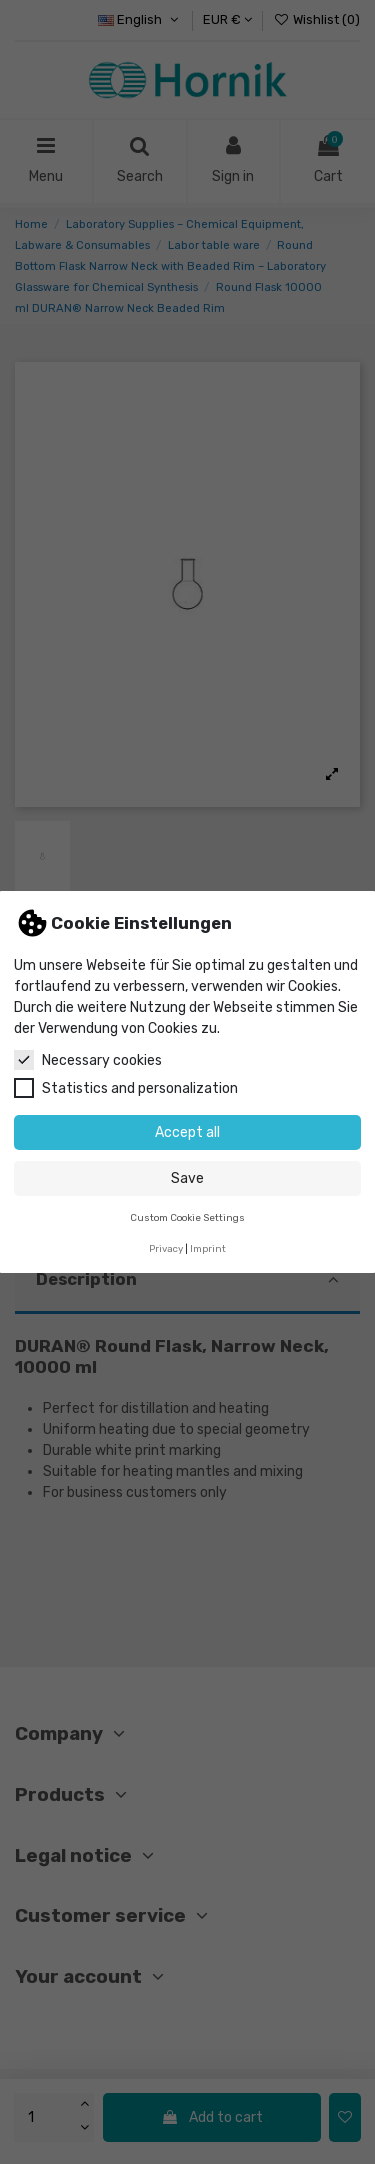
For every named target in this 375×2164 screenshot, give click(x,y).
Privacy (166, 1248)
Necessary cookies (88, 1060)
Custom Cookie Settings (187, 1217)
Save (187, 1178)
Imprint (208, 1248)
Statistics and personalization (126, 1088)
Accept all (187, 1132)
